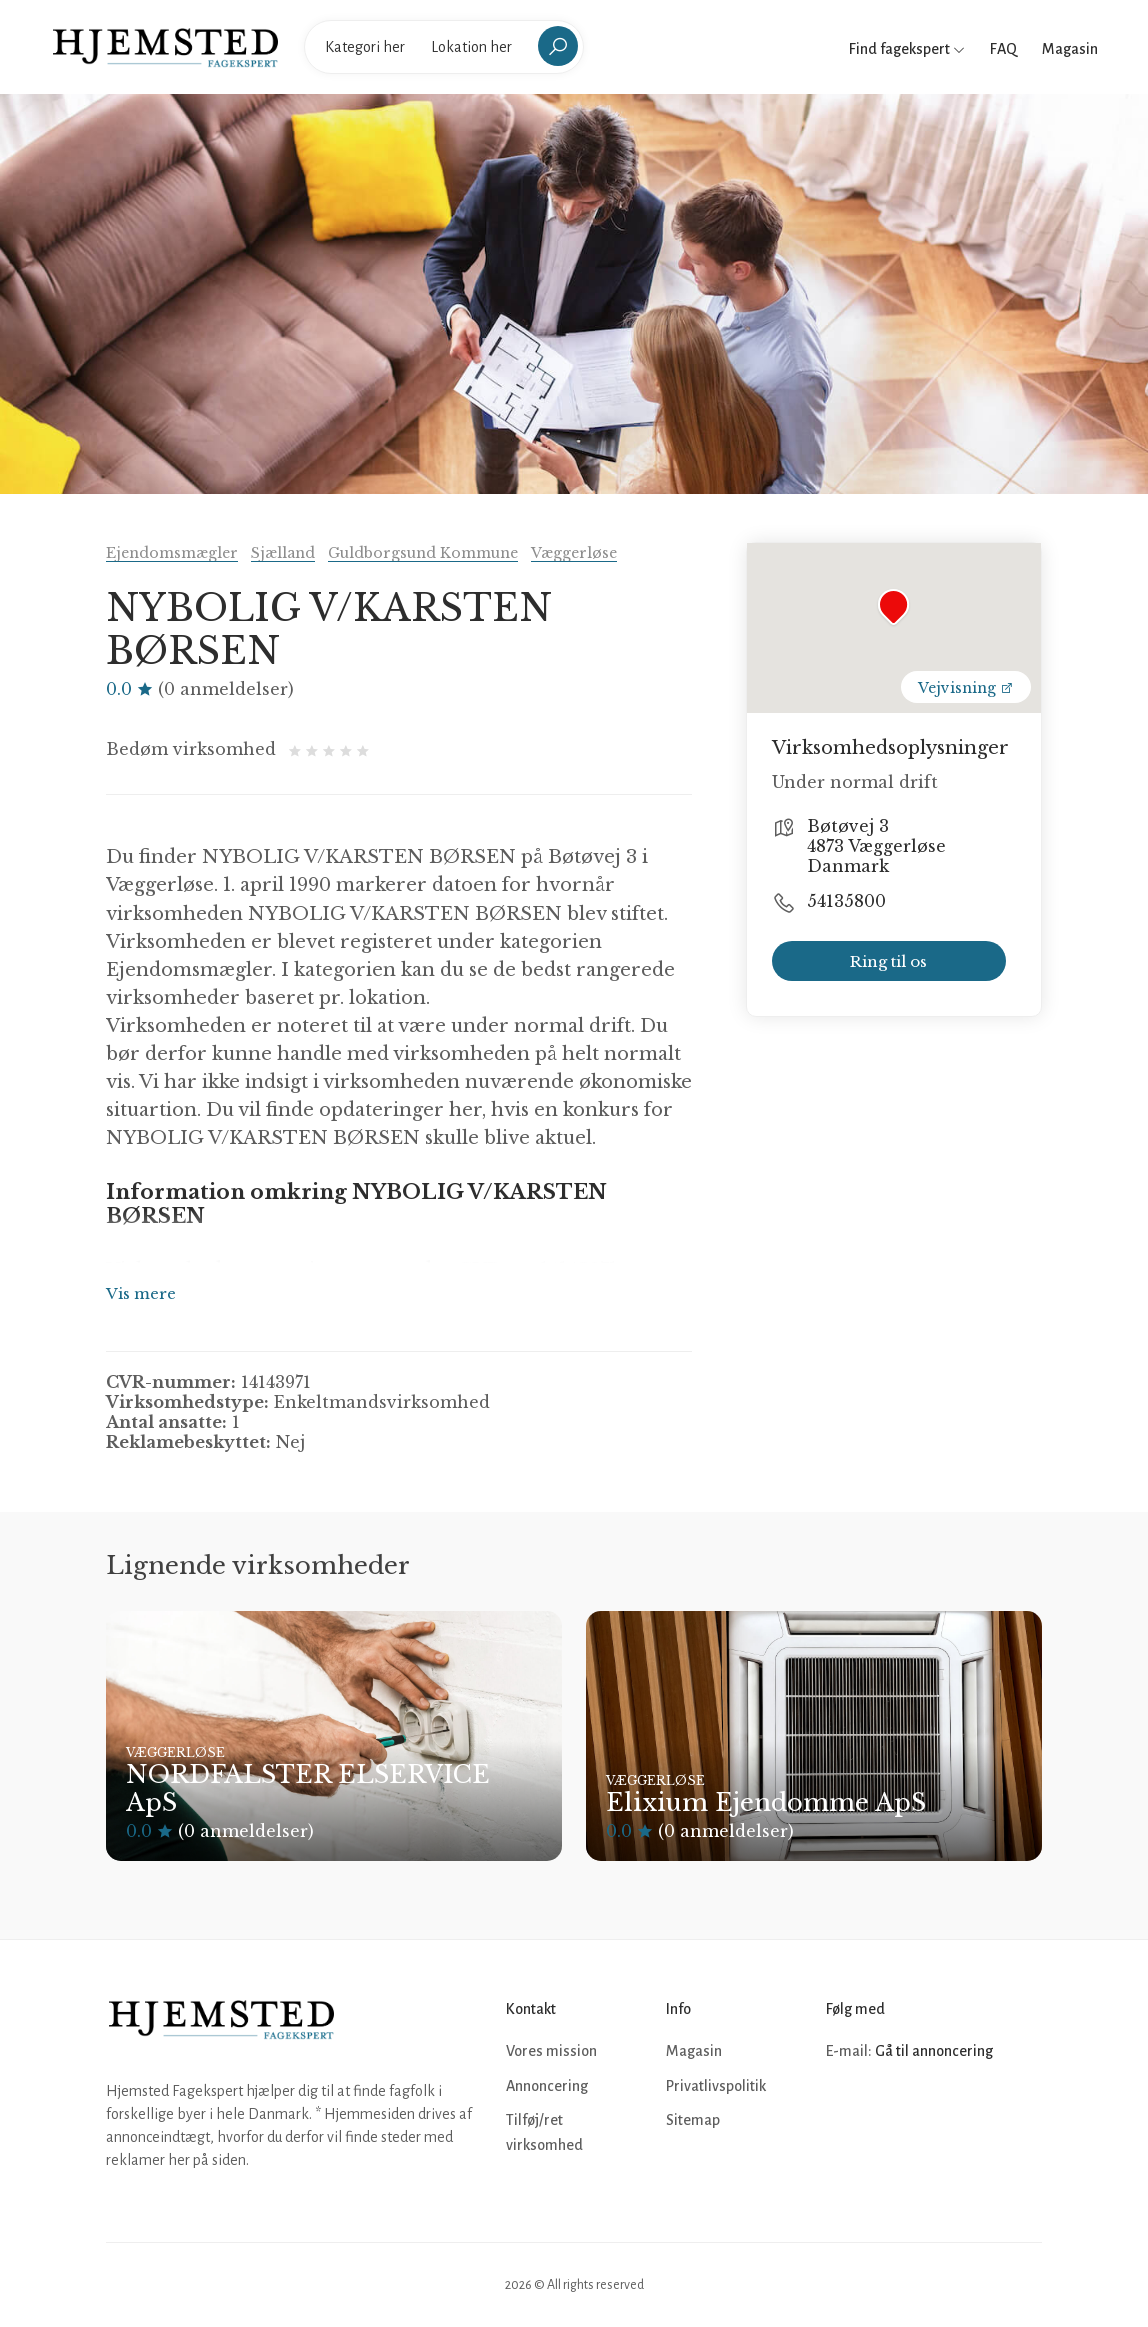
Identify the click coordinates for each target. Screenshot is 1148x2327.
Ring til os (888, 961)
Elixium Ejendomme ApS (766, 1802)
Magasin (1070, 49)
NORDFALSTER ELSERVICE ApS (308, 1789)
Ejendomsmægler (172, 553)
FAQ (1003, 49)
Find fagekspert (907, 49)
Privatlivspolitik (716, 2086)
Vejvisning (966, 688)
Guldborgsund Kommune (423, 553)
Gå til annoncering (934, 2051)
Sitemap (693, 2120)
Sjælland (283, 553)
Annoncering (547, 2086)
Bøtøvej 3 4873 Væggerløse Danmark (876, 846)
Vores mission (551, 2051)
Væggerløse (574, 553)
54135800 (846, 901)
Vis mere (141, 1293)
